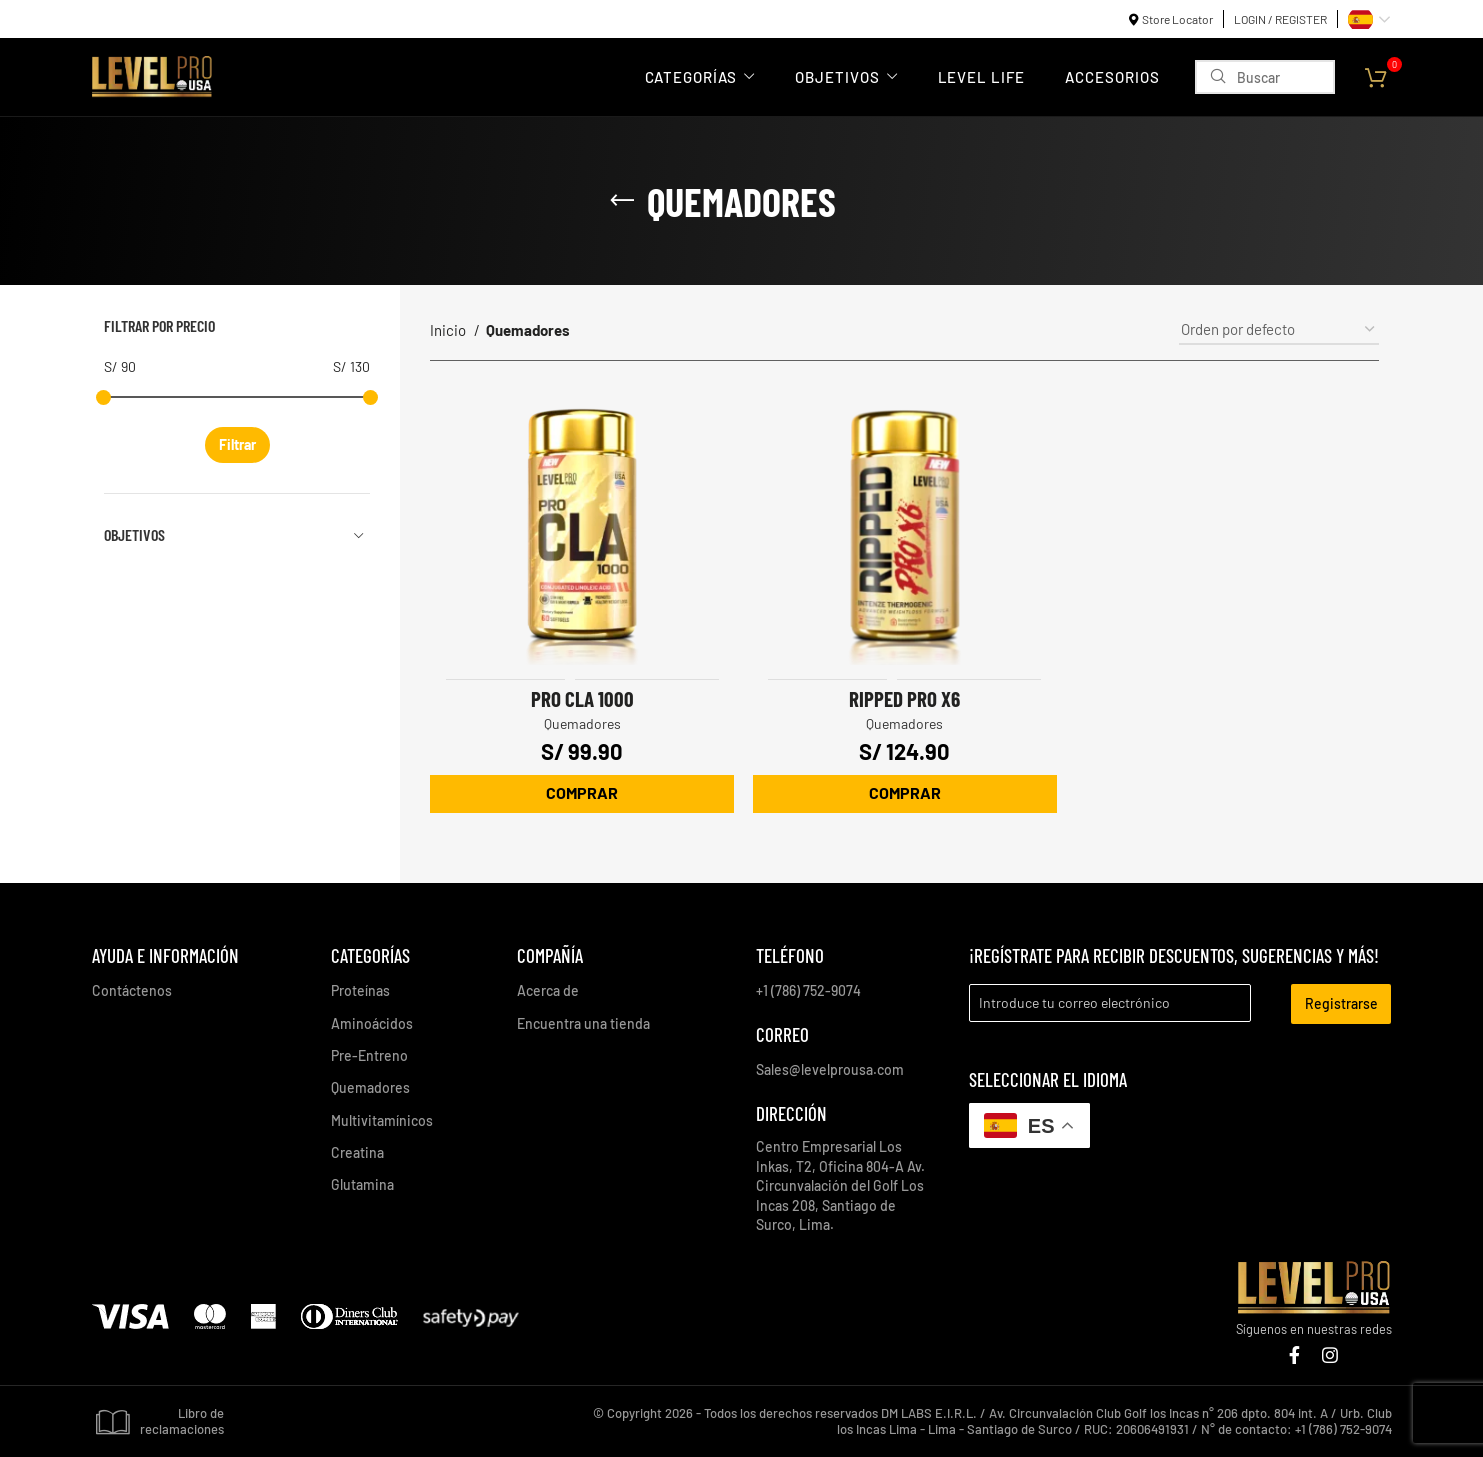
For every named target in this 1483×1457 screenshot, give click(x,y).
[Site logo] (152, 74)
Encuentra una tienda (583, 1021)
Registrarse (1341, 1002)
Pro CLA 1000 (581, 697)
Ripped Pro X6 (904, 697)
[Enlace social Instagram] (1330, 1354)
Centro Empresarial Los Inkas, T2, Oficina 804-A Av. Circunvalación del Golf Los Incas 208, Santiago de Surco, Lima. (840, 1184)
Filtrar (237, 444)
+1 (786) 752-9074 (808, 989)
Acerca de (548, 989)
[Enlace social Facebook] (1294, 1354)
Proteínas (360, 989)
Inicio (449, 330)
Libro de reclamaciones (158, 1420)
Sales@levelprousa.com (830, 1068)
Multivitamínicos (382, 1119)
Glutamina (362, 1183)
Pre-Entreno (369, 1054)
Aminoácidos (372, 1021)
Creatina (357, 1151)
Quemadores (581, 722)
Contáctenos (132, 989)
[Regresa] (622, 201)
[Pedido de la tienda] (1279, 330)
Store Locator (1177, 19)
